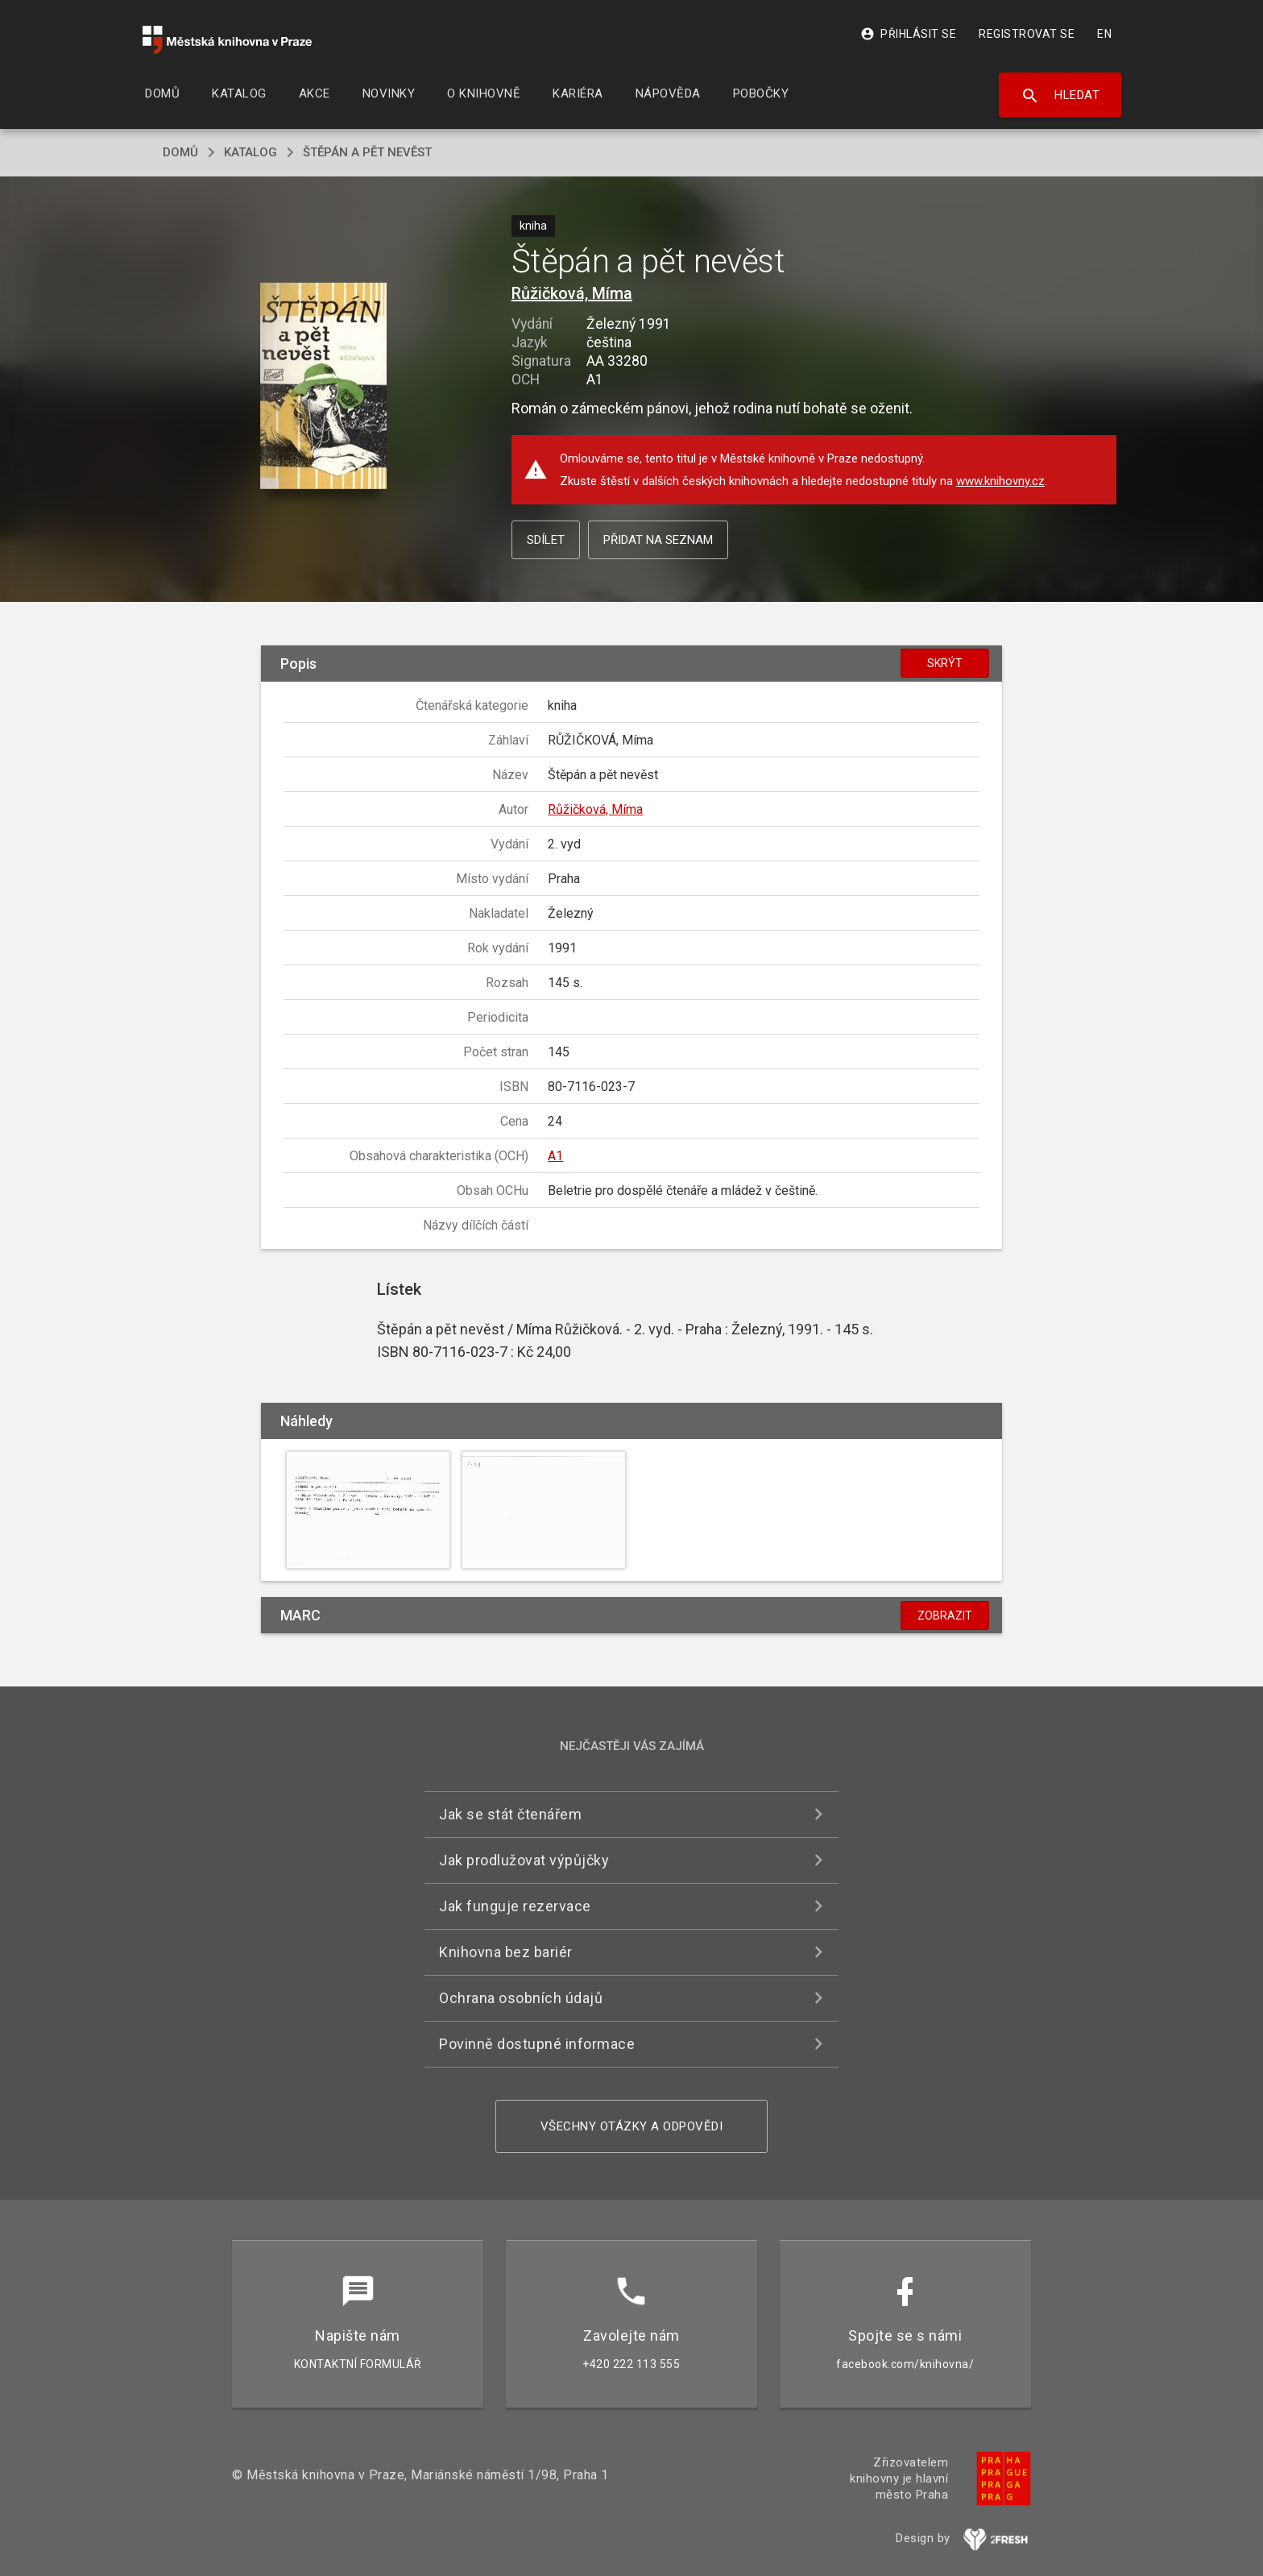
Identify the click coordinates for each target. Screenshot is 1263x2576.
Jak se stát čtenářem (510, 1814)
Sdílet (546, 540)
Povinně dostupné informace (537, 2043)
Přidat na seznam (658, 540)
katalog (250, 152)
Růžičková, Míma (571, 293)
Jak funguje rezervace (515, 1906)
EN (1104, 33)
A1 (555, 1156)
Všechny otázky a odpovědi (631, 2126)
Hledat (1060, 96)
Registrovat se (1027, 33)
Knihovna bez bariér (506, 1951)
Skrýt (945, 663)
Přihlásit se (908, 34)
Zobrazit (944, 1615)
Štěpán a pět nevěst (367, 152)
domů (180, 152)
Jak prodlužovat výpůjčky (524, 1860)
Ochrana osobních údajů (521, 1997)
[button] (323, 387)
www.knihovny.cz (1000, 481)
